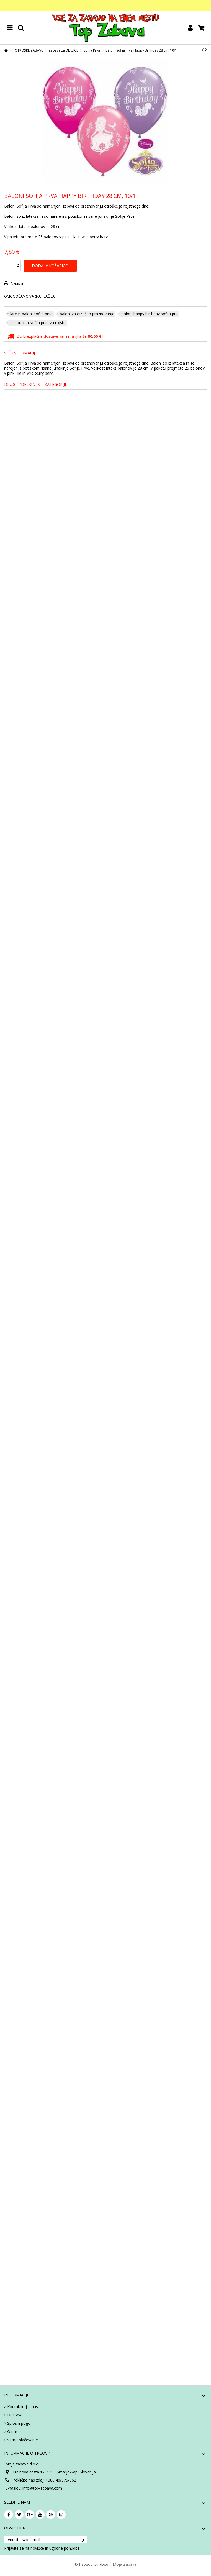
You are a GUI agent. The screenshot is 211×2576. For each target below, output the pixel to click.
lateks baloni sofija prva (31, 313)
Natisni (16, 283)
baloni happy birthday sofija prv (149, 313)
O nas (12, 2431)
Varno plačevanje (22, 2439)
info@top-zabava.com (42, 2488)
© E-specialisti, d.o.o (91, 2564)
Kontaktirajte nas (22, 2406)
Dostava (14, 2415)
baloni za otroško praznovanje (87, 313)
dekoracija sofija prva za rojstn (38, 322)
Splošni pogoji (19, 2423)
